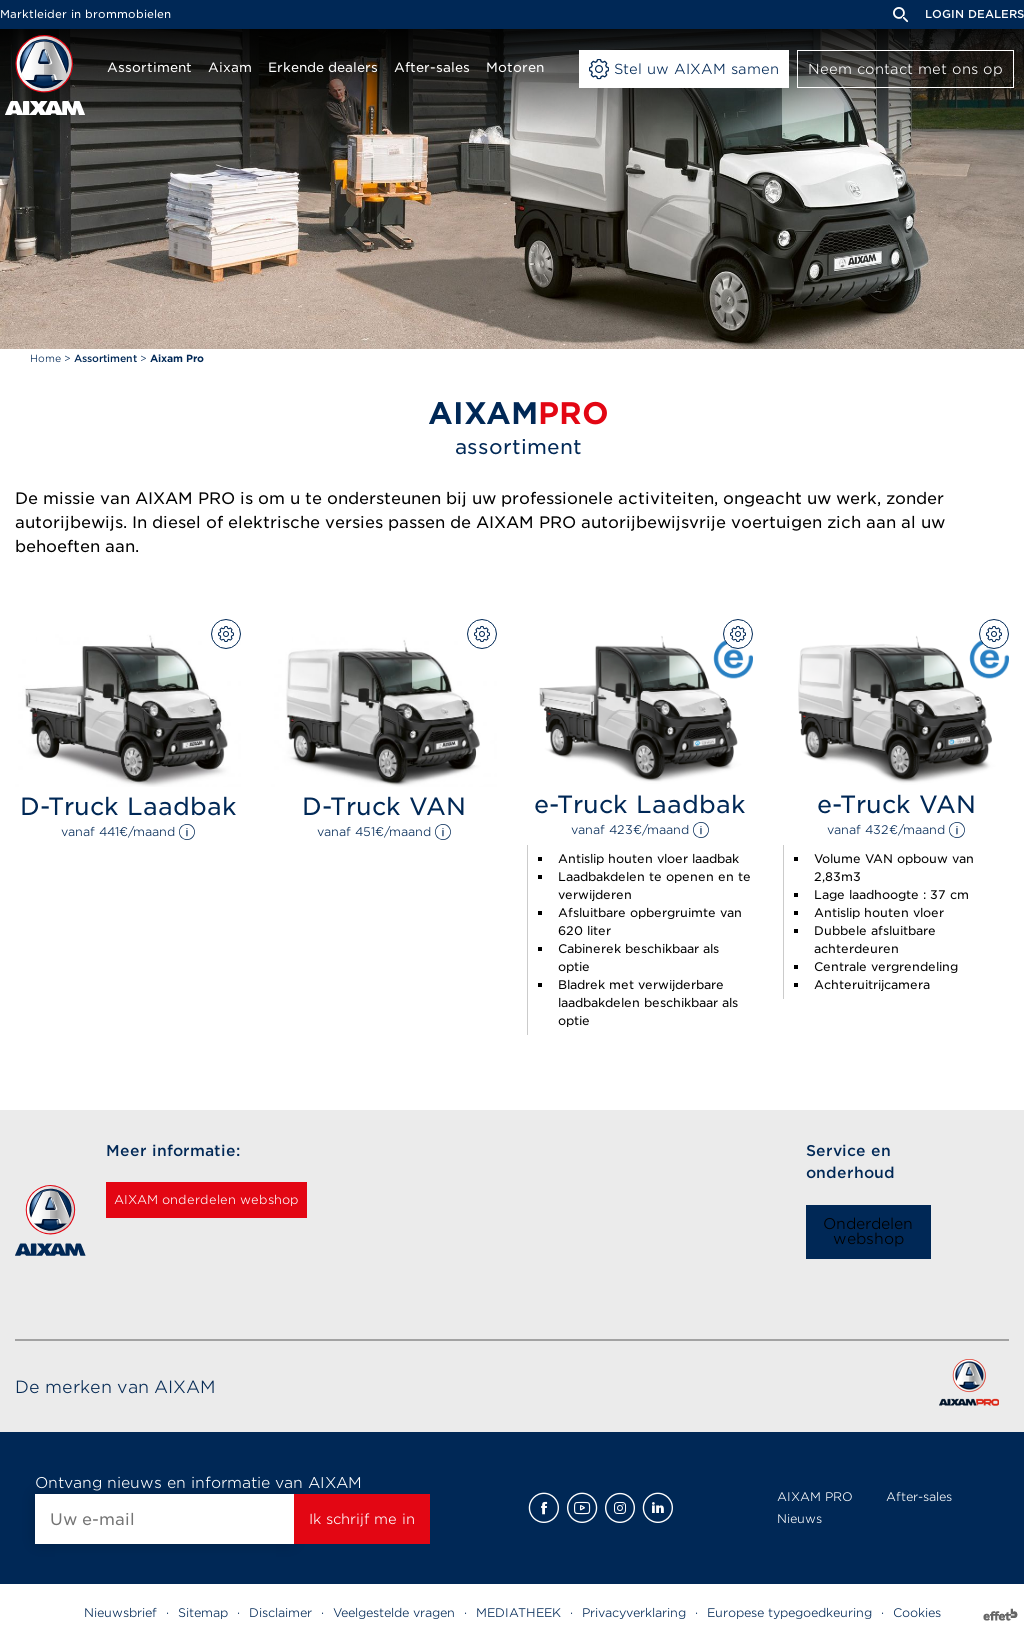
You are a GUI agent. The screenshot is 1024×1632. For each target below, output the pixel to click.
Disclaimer (280, 1612)
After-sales (919, 1496)
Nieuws (799, 1518)
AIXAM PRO (815, 1496)
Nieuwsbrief (120, 1612)
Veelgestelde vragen (394, 1612)
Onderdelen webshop (868, 1231)
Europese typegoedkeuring (789, 1612)
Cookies (917, 1612)
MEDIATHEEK (518, 1612)
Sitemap (203, 1612)
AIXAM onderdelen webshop (232, 1200)
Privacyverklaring (634, 1612)
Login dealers (974, 14)
